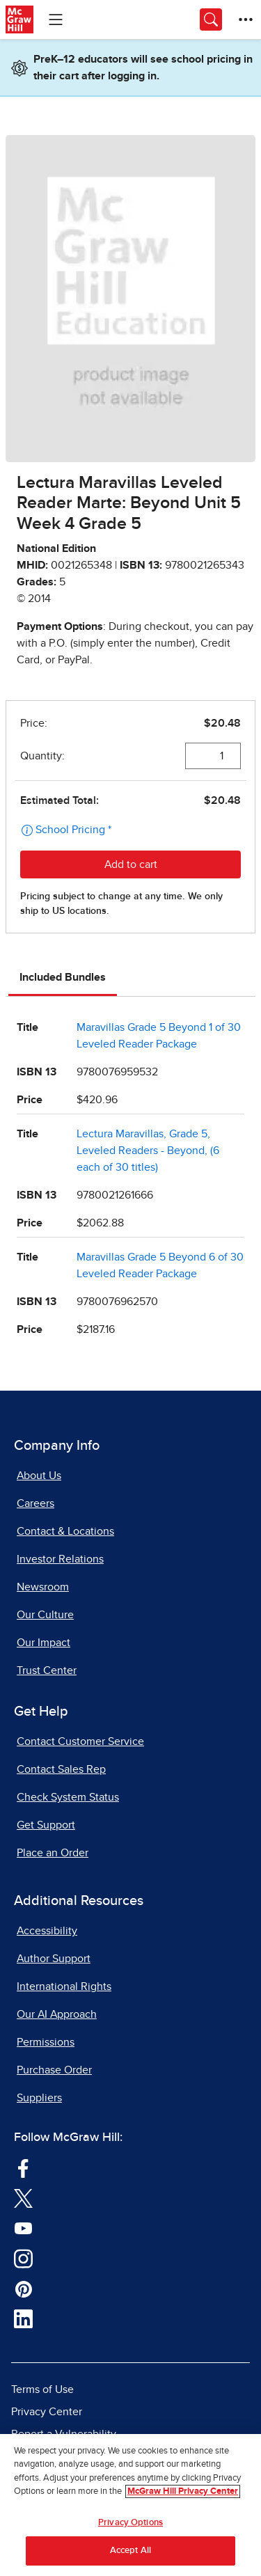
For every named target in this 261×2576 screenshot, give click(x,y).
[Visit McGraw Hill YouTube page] (23, 2228)
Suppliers (39, 2097)
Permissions (45, 2042)
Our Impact (43, 1642)
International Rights (64, 1986)
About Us (39, 1475)
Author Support (53, 1958)
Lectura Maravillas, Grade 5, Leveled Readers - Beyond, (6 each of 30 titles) (148, 1150)
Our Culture (45, 1614)
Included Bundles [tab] (62, 977)
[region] (130, 2505)
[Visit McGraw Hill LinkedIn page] (23, 2318)
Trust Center (47, 1670)
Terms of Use (42, 2389)
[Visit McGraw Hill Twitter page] (23, 2198)
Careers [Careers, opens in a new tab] (35, 1503)
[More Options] (245, 19)
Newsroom (43, 1587)
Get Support (46, 1825)
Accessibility (47, 1930)
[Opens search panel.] (211, 19)
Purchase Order (54, 2070)
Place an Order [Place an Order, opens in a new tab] (52, 1852)
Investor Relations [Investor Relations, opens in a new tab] (60, 1559)
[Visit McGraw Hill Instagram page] (23, 2257)
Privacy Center (46, 2411)
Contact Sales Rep (61, 1769)
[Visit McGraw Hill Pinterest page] (23, 2288)
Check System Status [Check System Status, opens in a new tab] (68, 1797)
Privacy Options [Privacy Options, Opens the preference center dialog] (130, 2522)
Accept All (130, 2550)
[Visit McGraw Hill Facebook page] (23, 2167)
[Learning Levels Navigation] (56, 19)
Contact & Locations (65, 1531)
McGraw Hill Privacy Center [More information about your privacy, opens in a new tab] (182, 2491)
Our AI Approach (57, 2014)
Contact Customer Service (80, 1741)
